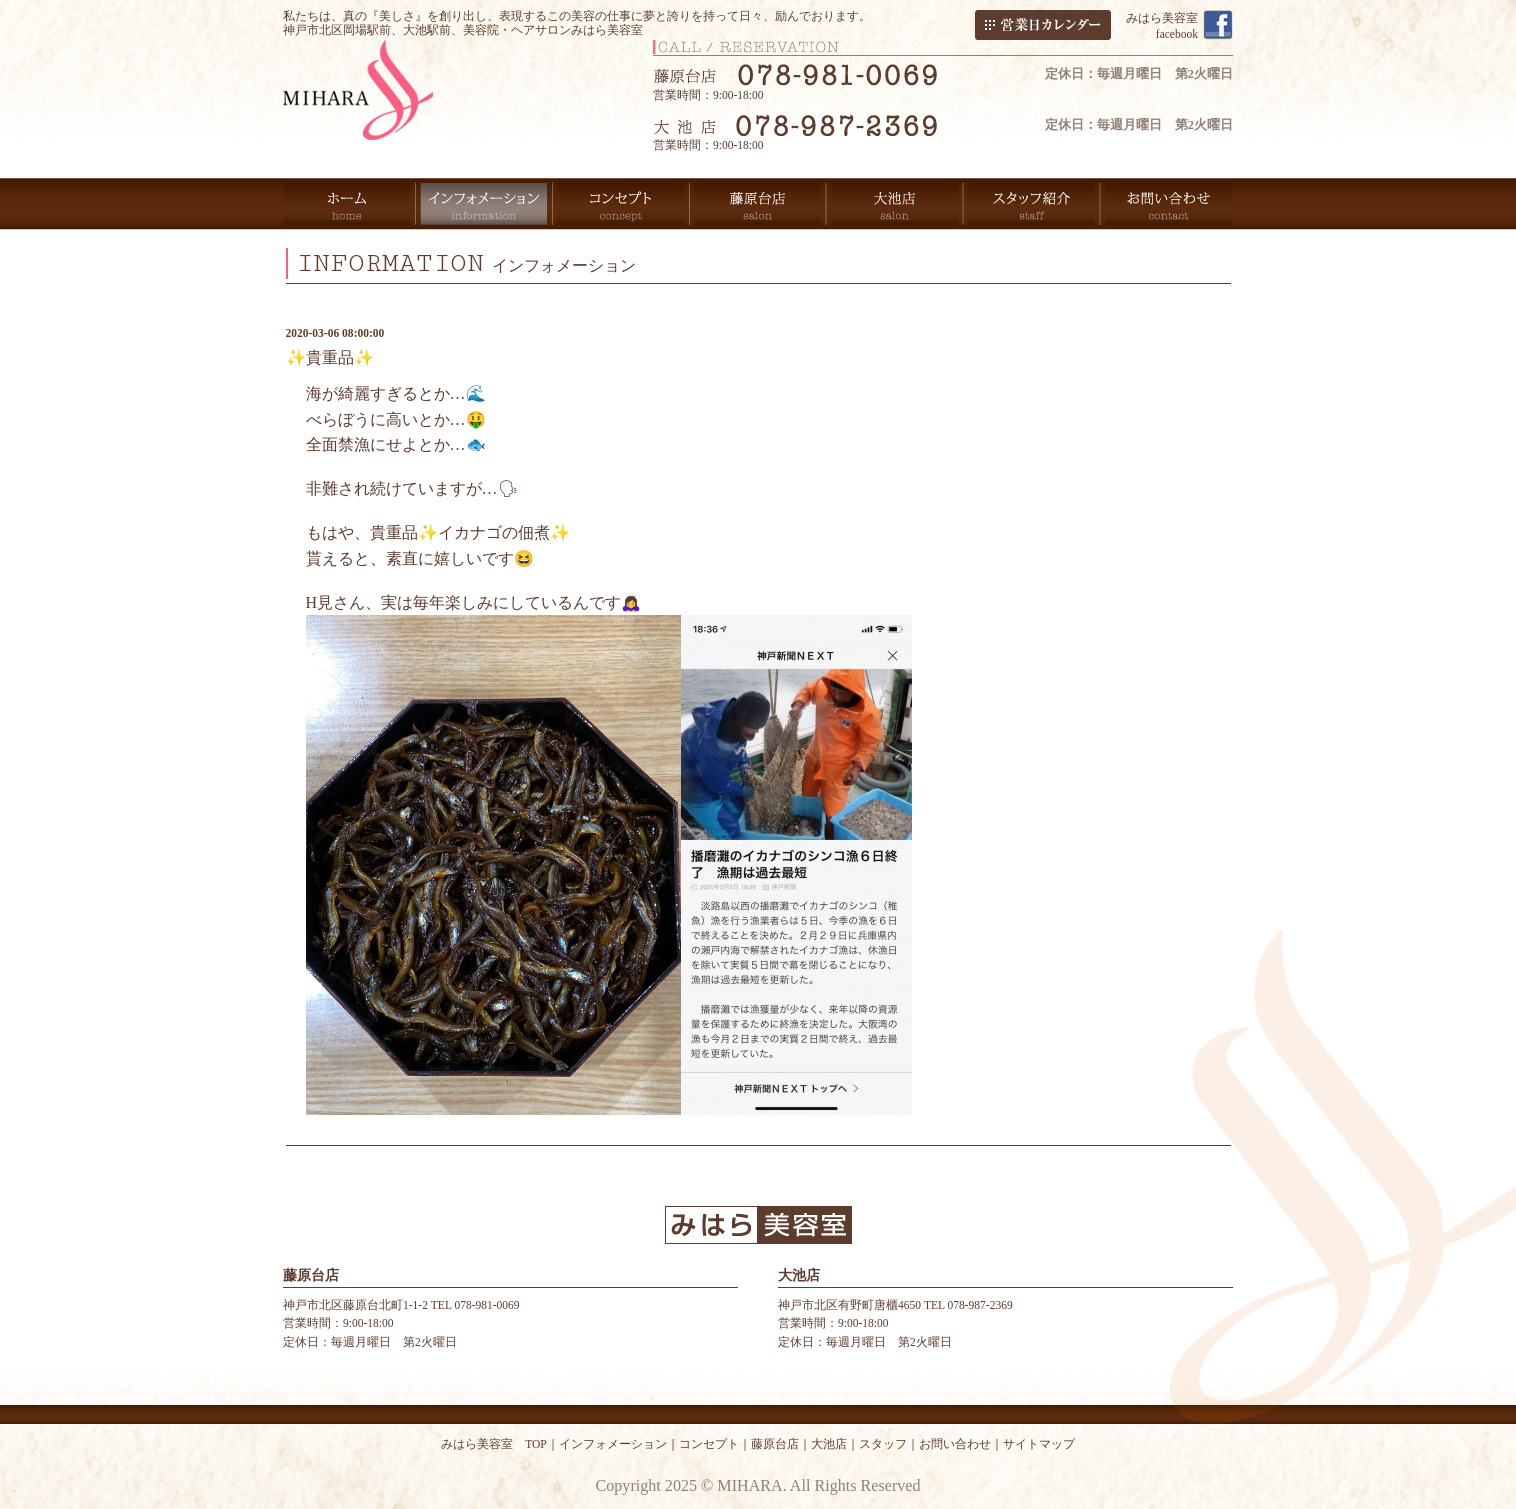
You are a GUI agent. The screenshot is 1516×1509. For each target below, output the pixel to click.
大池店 (829, 1444)
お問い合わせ (955, 1444)
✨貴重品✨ (330, 357)
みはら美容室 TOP (494, 1444)
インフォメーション (613, 1444)
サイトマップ (1039, 1444)
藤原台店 (775, 1444)
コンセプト (709, 1444)
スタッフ (883, 1444)
